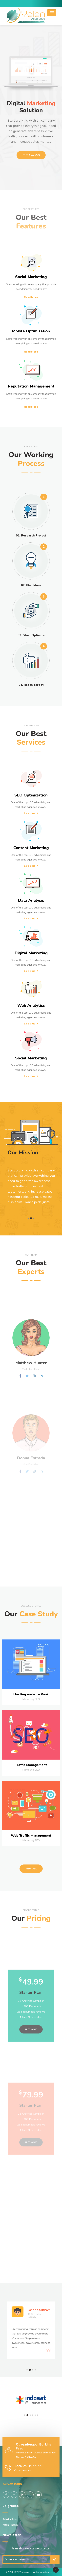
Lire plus (31, 813)
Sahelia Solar (9, 2519)
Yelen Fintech (10, 2525)
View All (31, 1868)
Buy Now (31, 2081)
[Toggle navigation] (51, 12)
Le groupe (10, 2506)
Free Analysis (31, 155)
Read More (31, 297)
